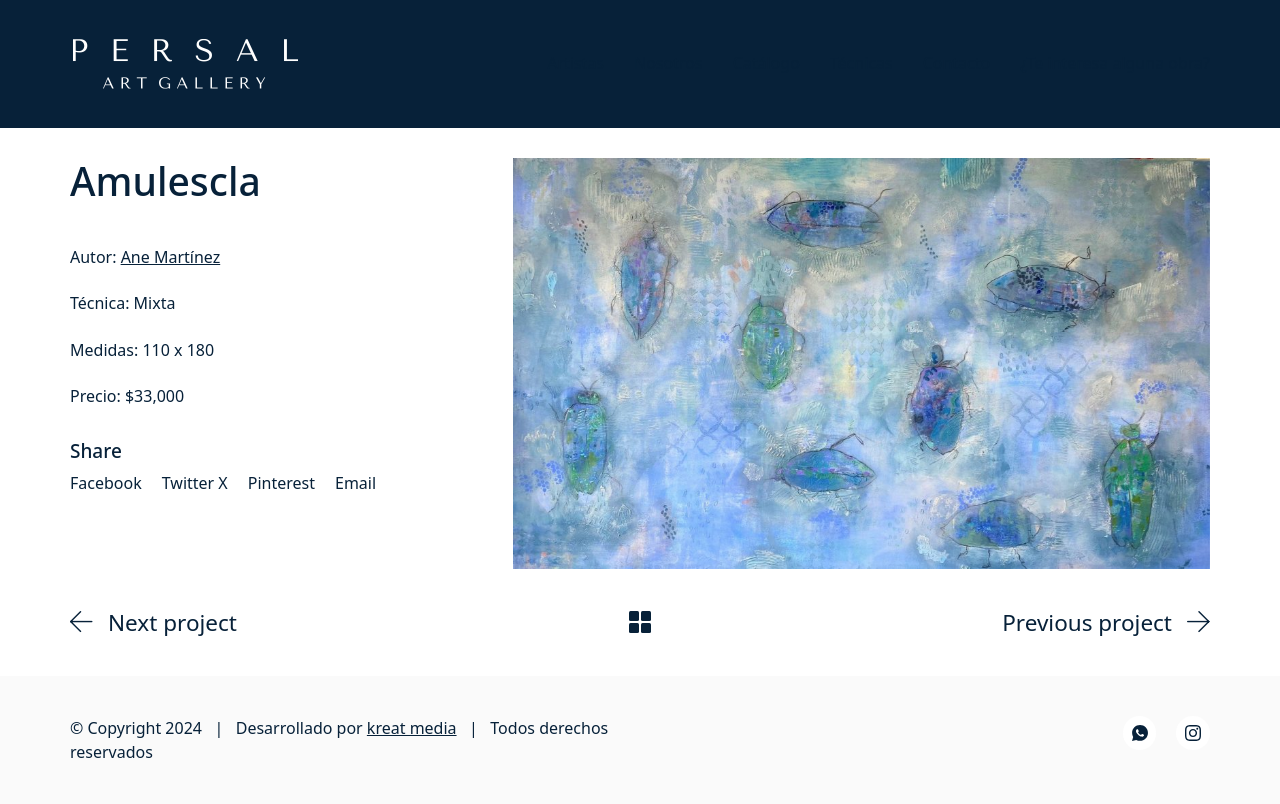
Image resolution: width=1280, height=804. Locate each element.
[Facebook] (106, 483)
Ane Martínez (171, 257)
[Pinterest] (281, 483)
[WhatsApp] (1140, 733)
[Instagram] (1193, 733)
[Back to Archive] (640, 622)
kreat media (412, 728)
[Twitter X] (195, 483)
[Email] (355, 483)
